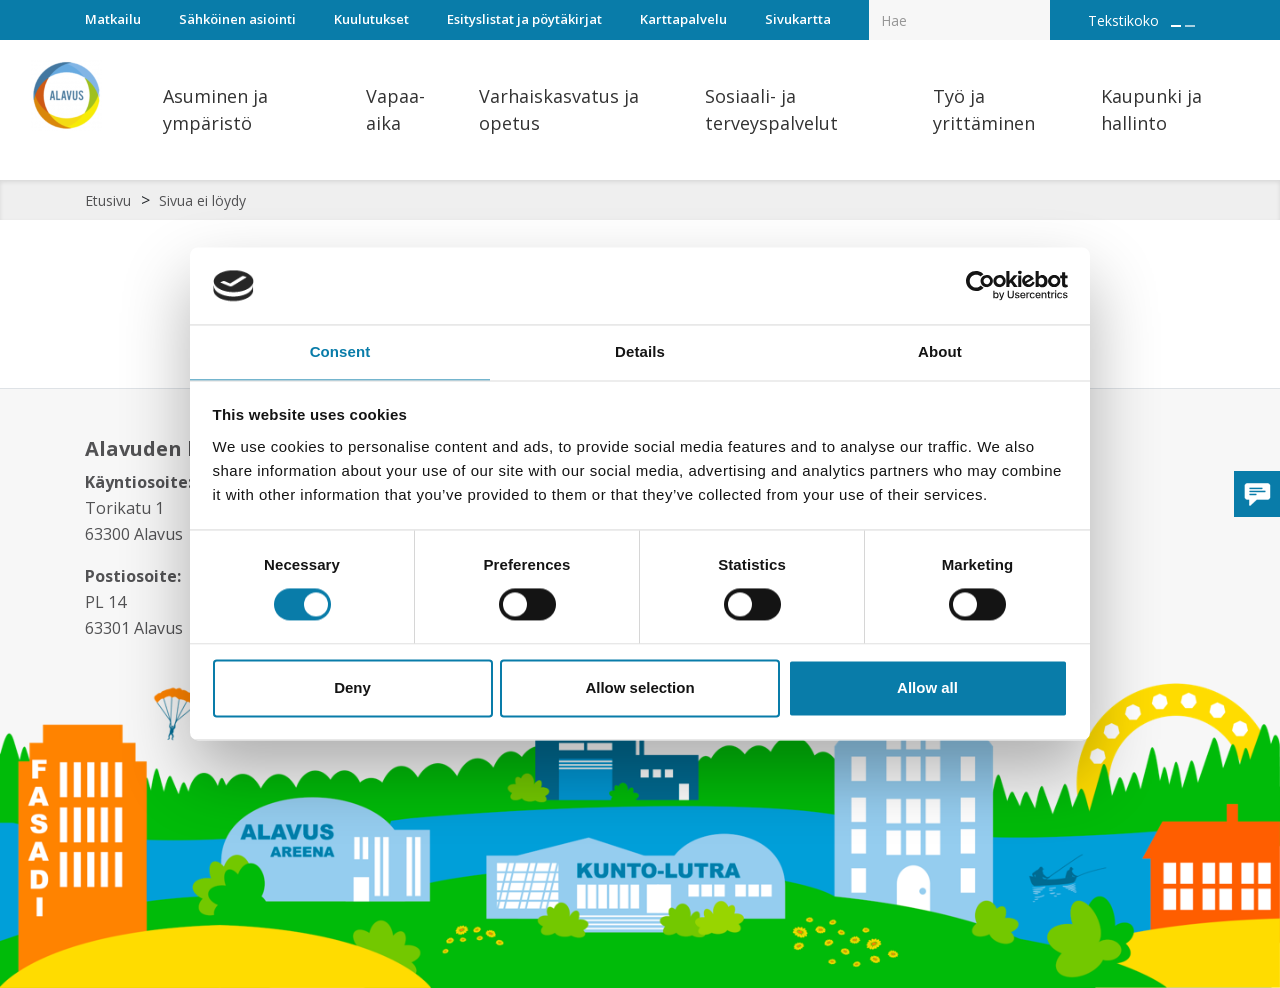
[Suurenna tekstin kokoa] (1176, 26)
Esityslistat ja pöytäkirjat (524, 19)
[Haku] (1039, 6)
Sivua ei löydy (202, 200)
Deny (352, 688)
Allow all (927, 688)
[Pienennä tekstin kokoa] (1190, 26)
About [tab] (940, 350)
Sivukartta (798, 19)
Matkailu (113, 19)
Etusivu (108, 200)
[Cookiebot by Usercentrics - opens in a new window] (980, 285)
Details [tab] (640, 350)
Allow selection (639, 688)
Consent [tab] (340, 350)
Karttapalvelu (683, 19)
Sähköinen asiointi (237, 19)
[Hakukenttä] (959, 20)
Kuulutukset (371, 19)
